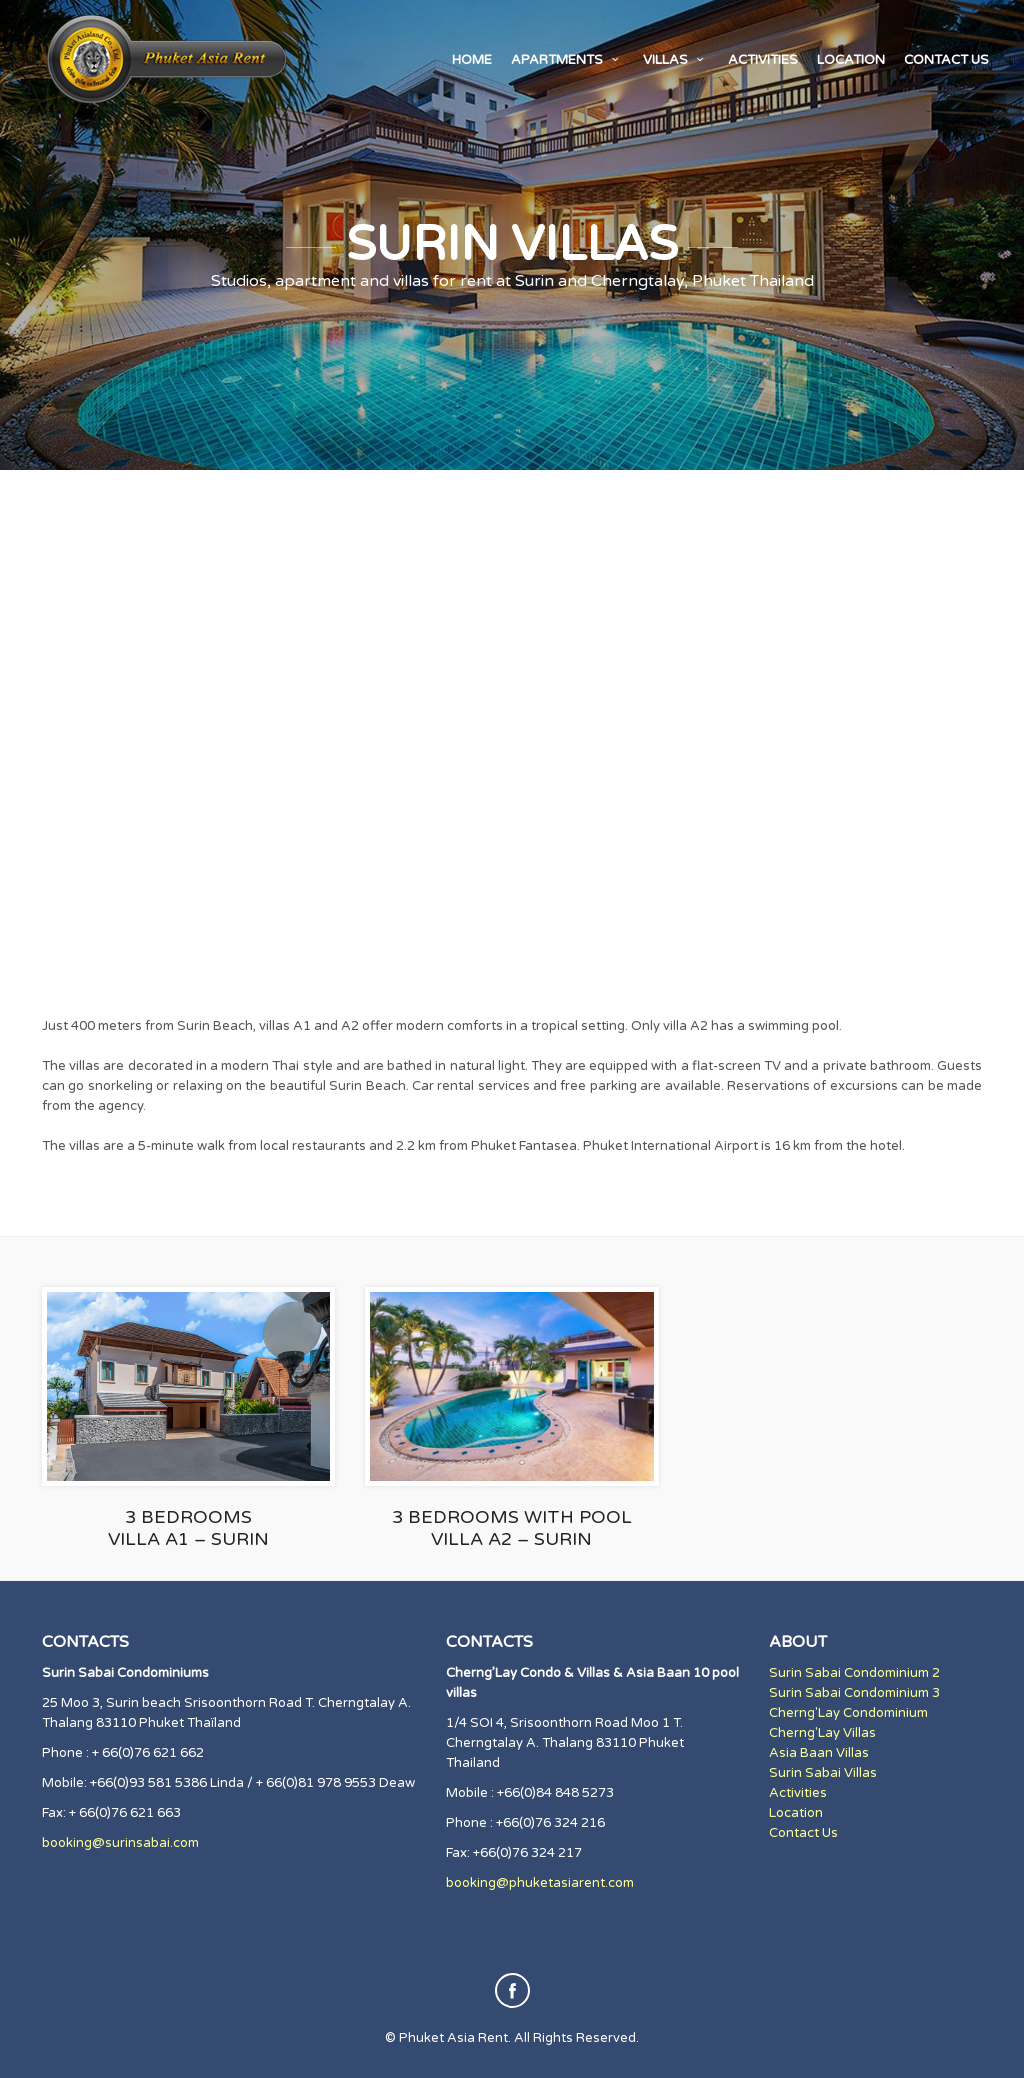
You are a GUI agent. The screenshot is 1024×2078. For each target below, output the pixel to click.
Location (851, 60)
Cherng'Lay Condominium (848, 1713)
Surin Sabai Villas (823, 1773)
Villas (676, 60)
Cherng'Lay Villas (822, 1733)
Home (472, 60)
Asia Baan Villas (819, 1753)
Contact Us (803, 1833)
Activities (763, 60)
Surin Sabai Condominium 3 (854, 1693)
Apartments (567, 60)
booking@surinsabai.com (120, 1843)
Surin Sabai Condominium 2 (854, 1673)
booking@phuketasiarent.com (540, 1883)
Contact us (946, 60)
